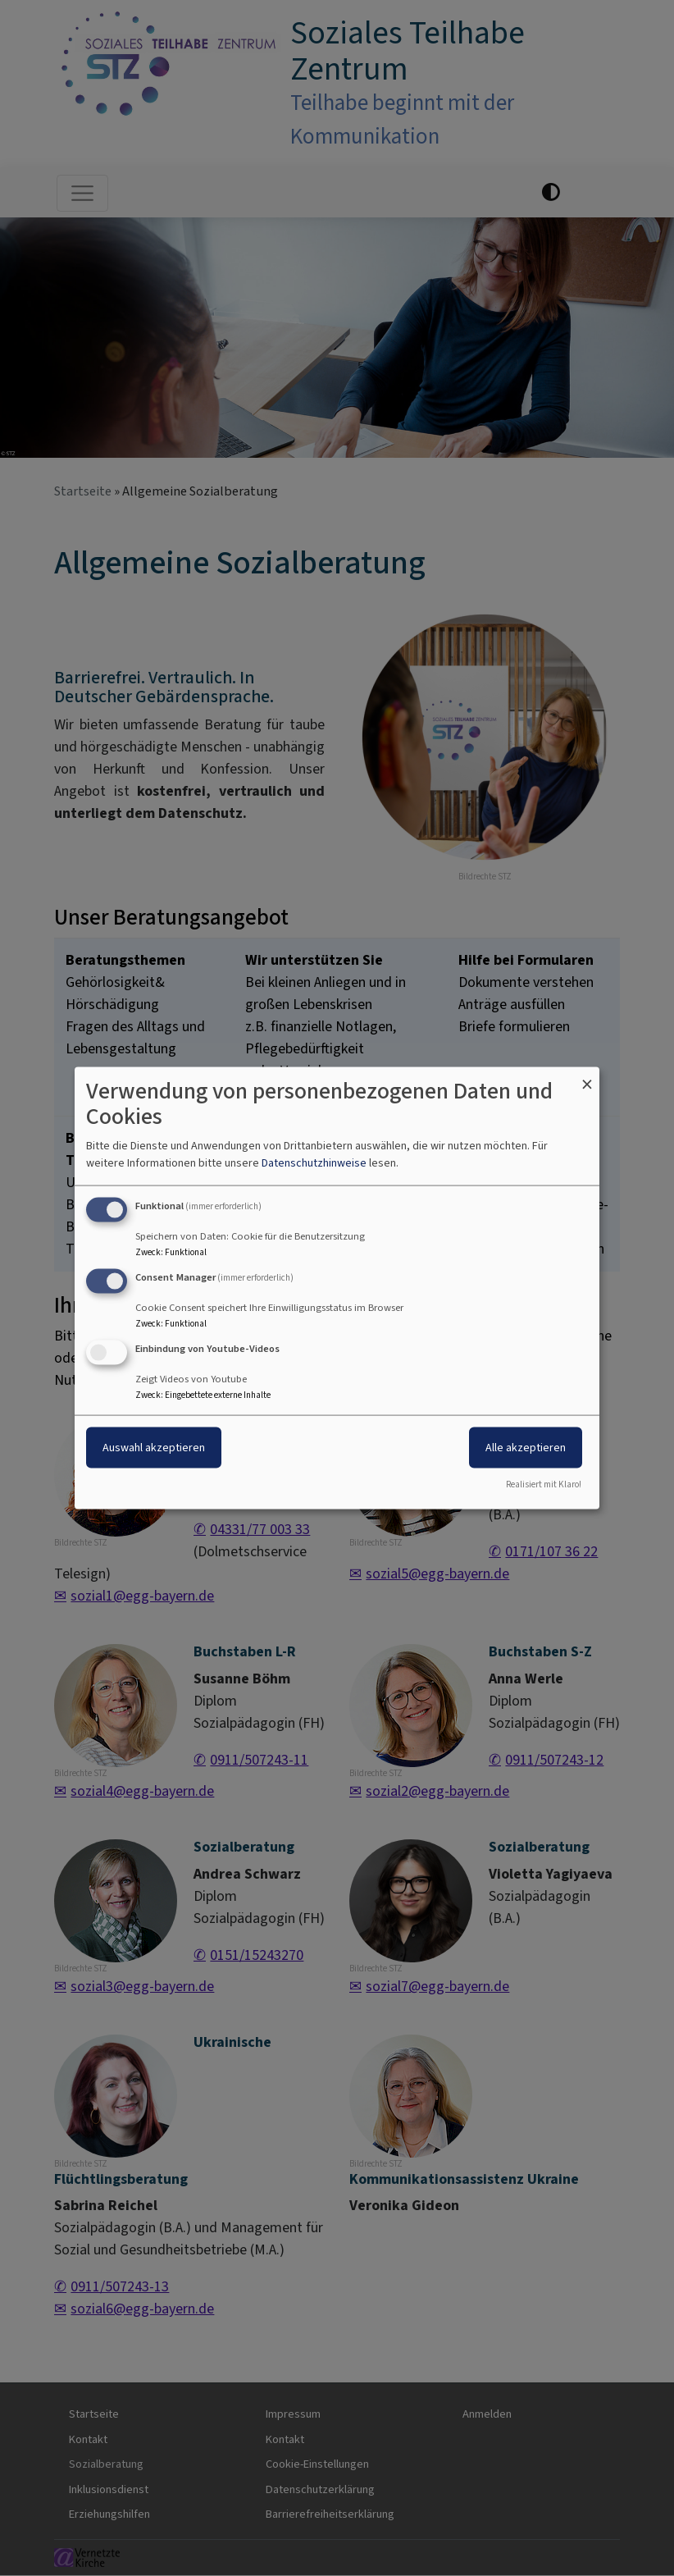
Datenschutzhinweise (314, 1163)
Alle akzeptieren (525, 1447)
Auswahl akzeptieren (153, 1447)
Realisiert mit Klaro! (543, 1484)
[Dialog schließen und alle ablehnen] (587, 1077)
